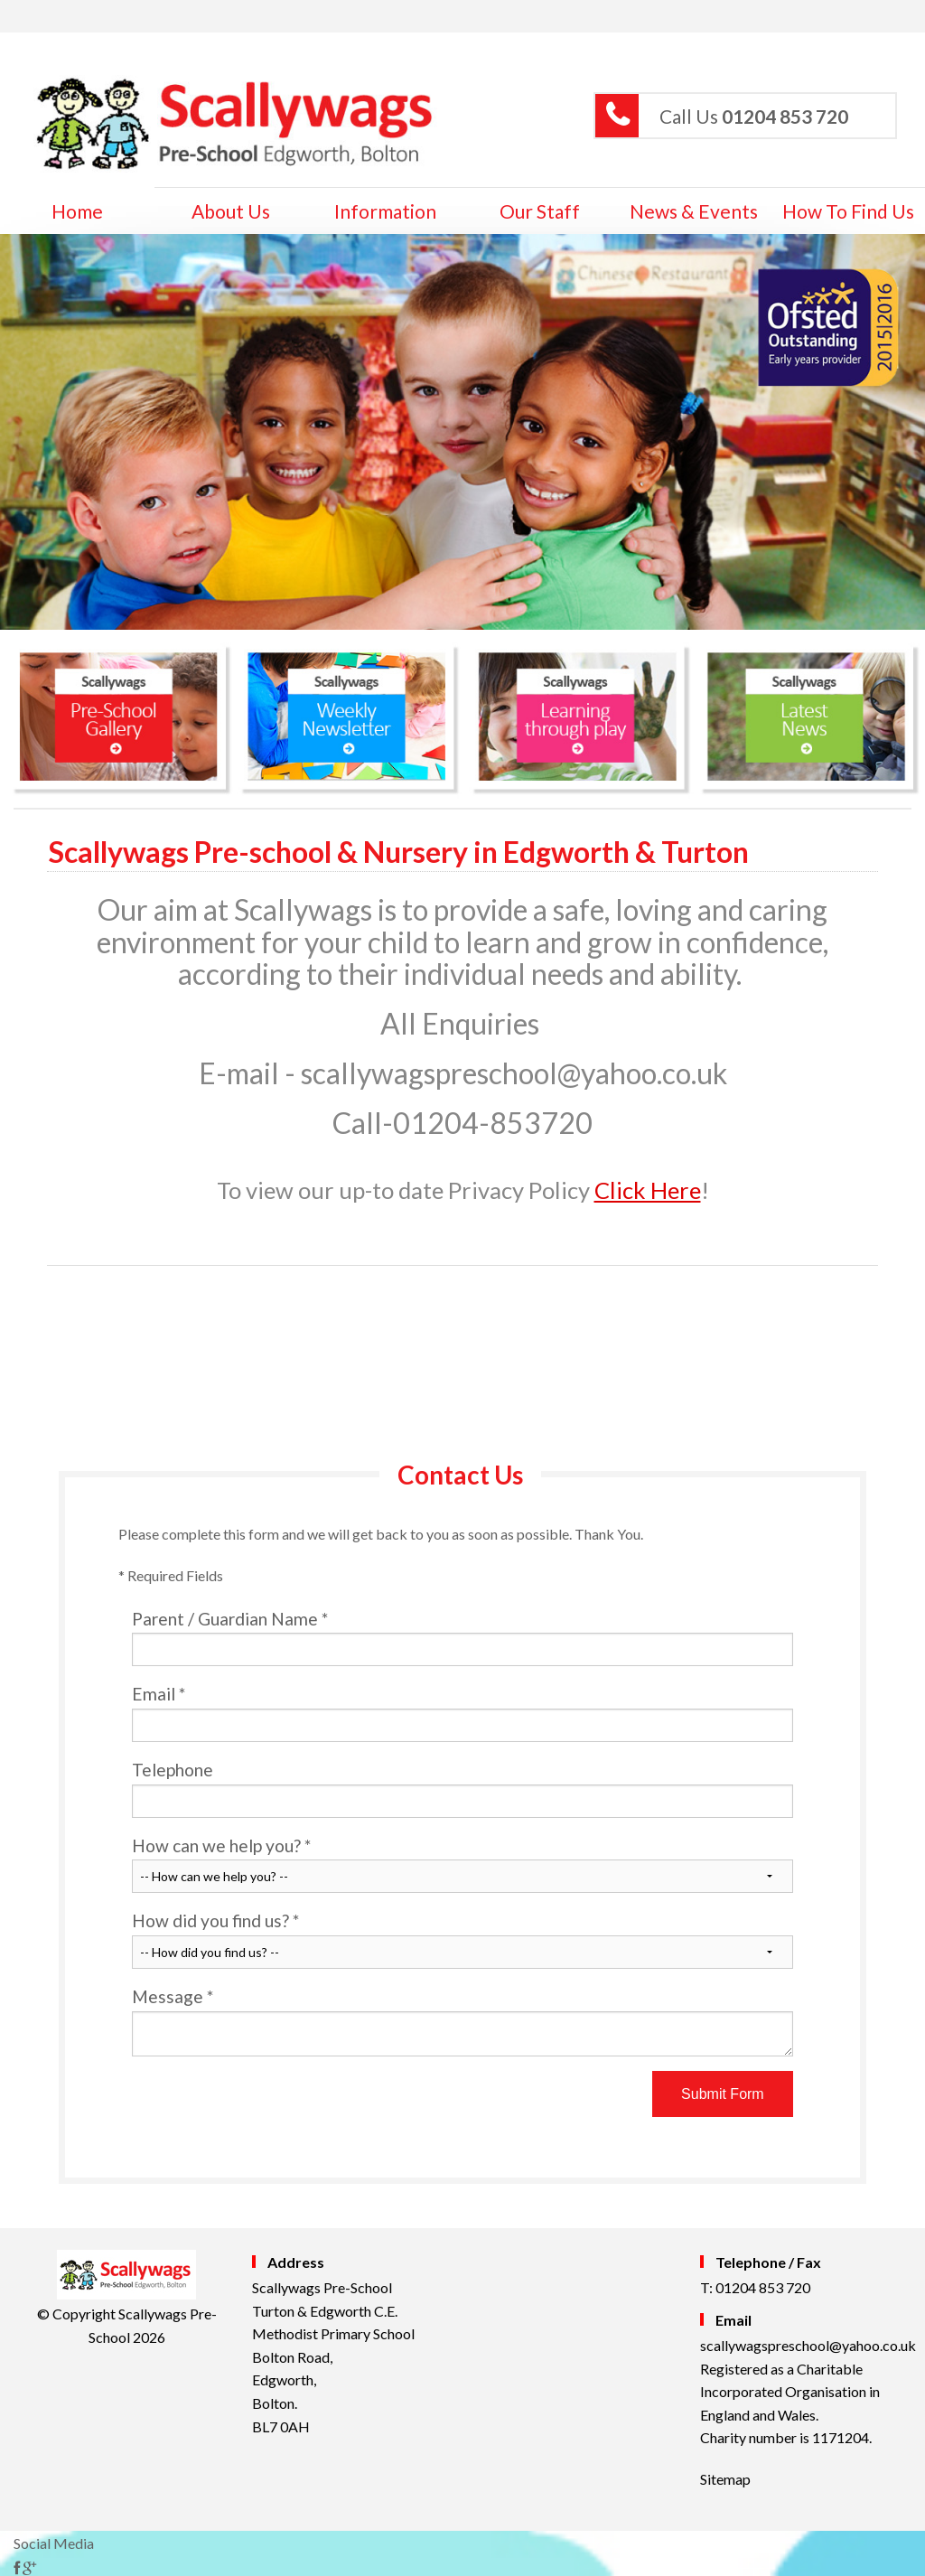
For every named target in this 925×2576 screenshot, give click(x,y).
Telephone (462, 1788)
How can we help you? (462, 1864)
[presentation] (269, 2106)
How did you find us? (462, 1939)
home (77, 211)
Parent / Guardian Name (462, 1637)
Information (385, 211)
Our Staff (540, 211)
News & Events (694, 211)
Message (462, 2021)
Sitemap (725, 2478)
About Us (231, 211)
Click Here (647, 1190)
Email (462, 1712)
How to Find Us (848, 211)
